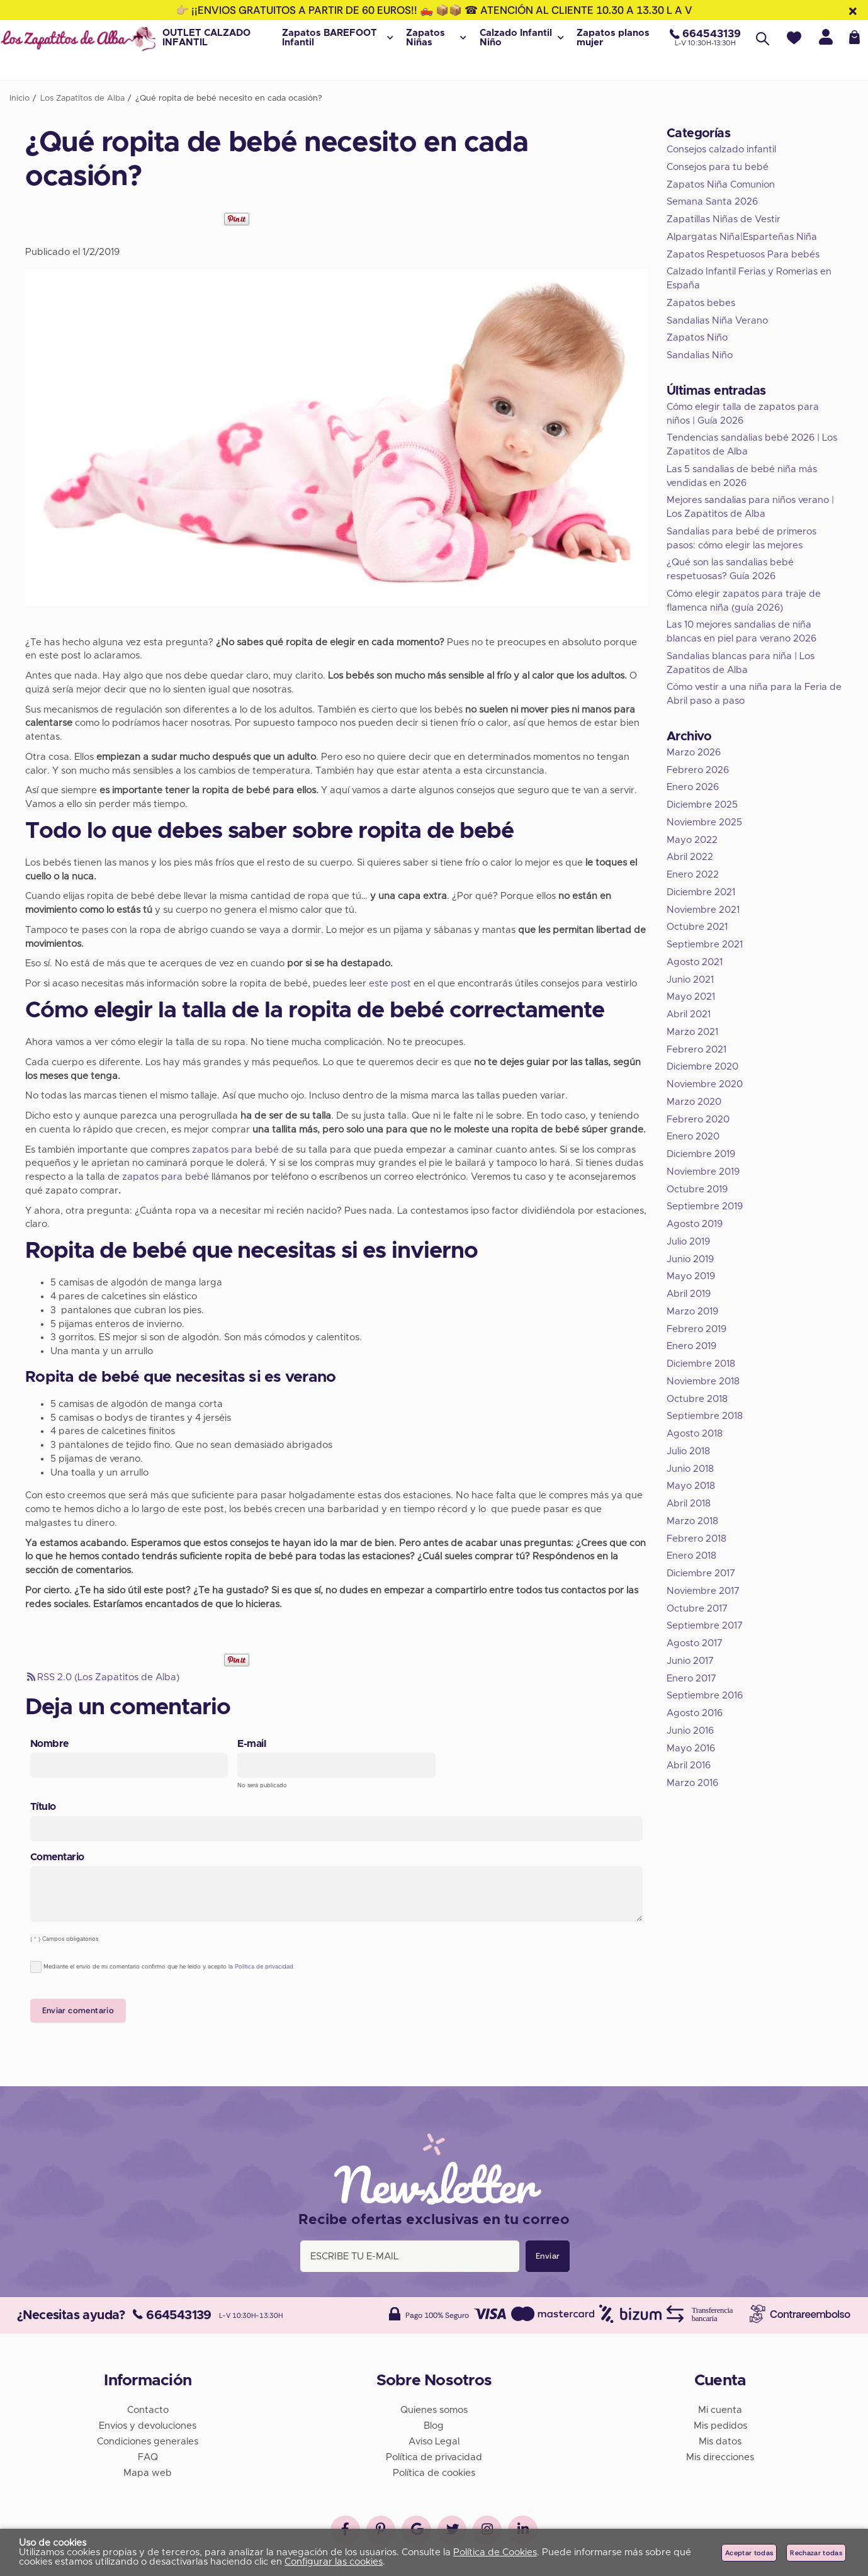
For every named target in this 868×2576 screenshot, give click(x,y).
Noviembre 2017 (703, 1591)
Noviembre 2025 (704, 822)
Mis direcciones (720, 2455)
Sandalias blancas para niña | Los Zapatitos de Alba (740, 663)
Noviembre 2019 (703, 1172)
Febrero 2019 (696, 1329)
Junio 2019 (690, 1259)
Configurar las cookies (334, 2562)
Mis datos (720, 2439)
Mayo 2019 (691, 1276)
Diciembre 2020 (702, 1066)
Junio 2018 (690, 1469)
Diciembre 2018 (701, 1364)
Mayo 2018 (691, 1486)
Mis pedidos (720, 2423)
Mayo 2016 (691, 1748)
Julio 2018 (688, 1451)
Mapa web (147, 2470)
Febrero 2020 (698, 1119)
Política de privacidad (264, 1967)
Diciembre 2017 (701, 1573)
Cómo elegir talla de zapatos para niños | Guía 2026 (743, 414)
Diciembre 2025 (702, 805)
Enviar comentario (78, 2010)
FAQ (148, 2455)
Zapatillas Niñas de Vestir (724, 219)
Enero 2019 (691, 1346)
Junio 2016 (690, 1731)
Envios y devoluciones (147, 2423)
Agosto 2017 (695, 1643)
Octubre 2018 (697, 1399)
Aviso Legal (434, 2439)
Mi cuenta (720, 2407)
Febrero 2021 (696, 1049)
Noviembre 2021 (703, 910)
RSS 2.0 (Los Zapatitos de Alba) (102, 1677)
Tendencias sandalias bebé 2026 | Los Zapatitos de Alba (752, 444)
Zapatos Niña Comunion (721, 184)
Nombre (49, 1744)
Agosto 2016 (695, 1713)
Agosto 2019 (695, 1224)
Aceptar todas (749, 2552)
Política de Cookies (495, 2552)
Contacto (148, 2407)
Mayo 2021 (691, 997)
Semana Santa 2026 (712, 201)
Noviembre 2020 (705, 1084)
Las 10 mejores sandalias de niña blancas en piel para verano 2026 (741, 631)
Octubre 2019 (697, 1189)
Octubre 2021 (697, 927)
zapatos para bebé (235, 1150)
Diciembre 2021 (701, 892)
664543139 (172, 2313)
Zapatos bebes (701, 303)
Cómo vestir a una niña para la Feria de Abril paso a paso (754, 694)
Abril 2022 (690, 857)
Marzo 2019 (692, 1311)
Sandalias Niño (700, 355)
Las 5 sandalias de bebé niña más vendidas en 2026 (742, 476)
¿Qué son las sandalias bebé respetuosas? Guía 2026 (730, 569)
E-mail (251, 1744)
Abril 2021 (689, 1014)
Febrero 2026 (698, 770)
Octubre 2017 (697, 1608)
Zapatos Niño (697, 337)
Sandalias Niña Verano (717, 320)
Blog (434, 2423)
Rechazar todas (816, 2552)
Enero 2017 (691, 1678)
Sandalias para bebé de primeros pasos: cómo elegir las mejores (741, 538)
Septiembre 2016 (705, 1695)
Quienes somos (434, 2407)
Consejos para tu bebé (718, 167)
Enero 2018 (691, 1556)
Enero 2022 (693, 874)
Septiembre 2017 (705, 1625)
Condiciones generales (147, 2439)
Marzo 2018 (692, 1521)
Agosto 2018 (695, 1433)
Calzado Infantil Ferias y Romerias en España (749, 278)
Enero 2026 (693, 787)
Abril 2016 (689, 1765)
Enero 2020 (693, 1136)
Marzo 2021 (692, 1032)
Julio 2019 (688, 1241)
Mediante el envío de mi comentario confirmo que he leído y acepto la (162, 1967)
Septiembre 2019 (705, 1206)
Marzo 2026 (694, 752)
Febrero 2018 (696, 1539)
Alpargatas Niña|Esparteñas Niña (742, 237)
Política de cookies (434, 2470)
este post (390, 983)
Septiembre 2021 (705, 944)
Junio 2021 (690, 980)
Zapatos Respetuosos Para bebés (743, 254)
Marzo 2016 (692, 1783)
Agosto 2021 (695, 962)
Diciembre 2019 (701, 1154)
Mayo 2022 (692, 840)
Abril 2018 (689, 1503)
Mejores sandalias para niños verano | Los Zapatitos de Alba (750, 507)
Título (43, 1807)
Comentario (57, 1857)
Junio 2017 (690, 1661)
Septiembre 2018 (705, 1416)
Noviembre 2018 (703, 1381)
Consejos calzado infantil (721, 149)
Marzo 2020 (694, 1102)
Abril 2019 (689, 1294)
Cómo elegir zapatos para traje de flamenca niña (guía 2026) (744, 601)
